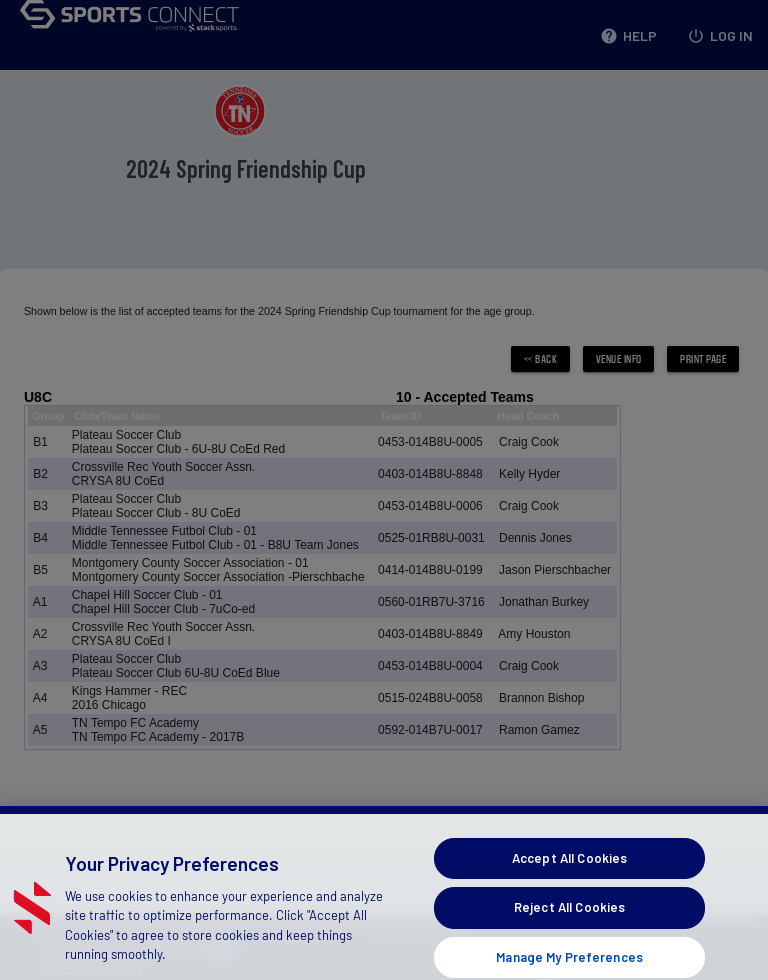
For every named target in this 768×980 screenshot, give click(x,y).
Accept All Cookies (569, 876)
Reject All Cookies (569, 925)
